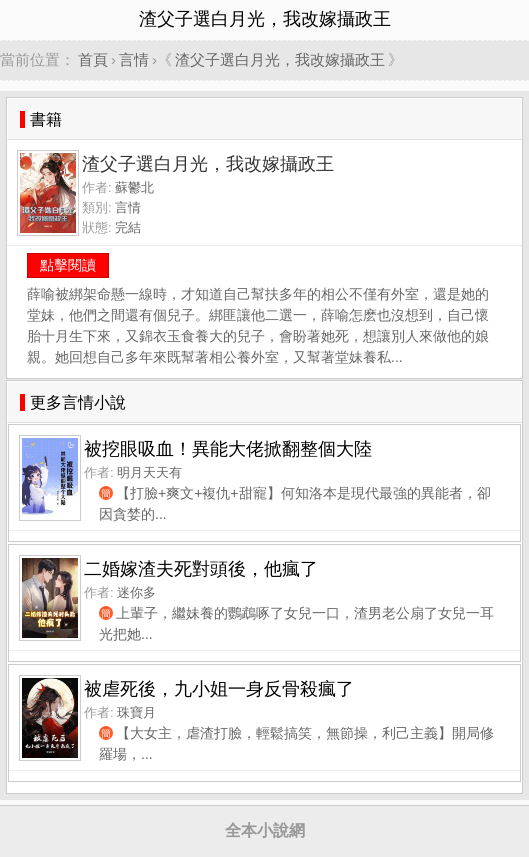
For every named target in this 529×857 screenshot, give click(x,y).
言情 (134, 59)
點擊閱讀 (68, 265)
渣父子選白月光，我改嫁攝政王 (280, 59)
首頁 (93, 59)
